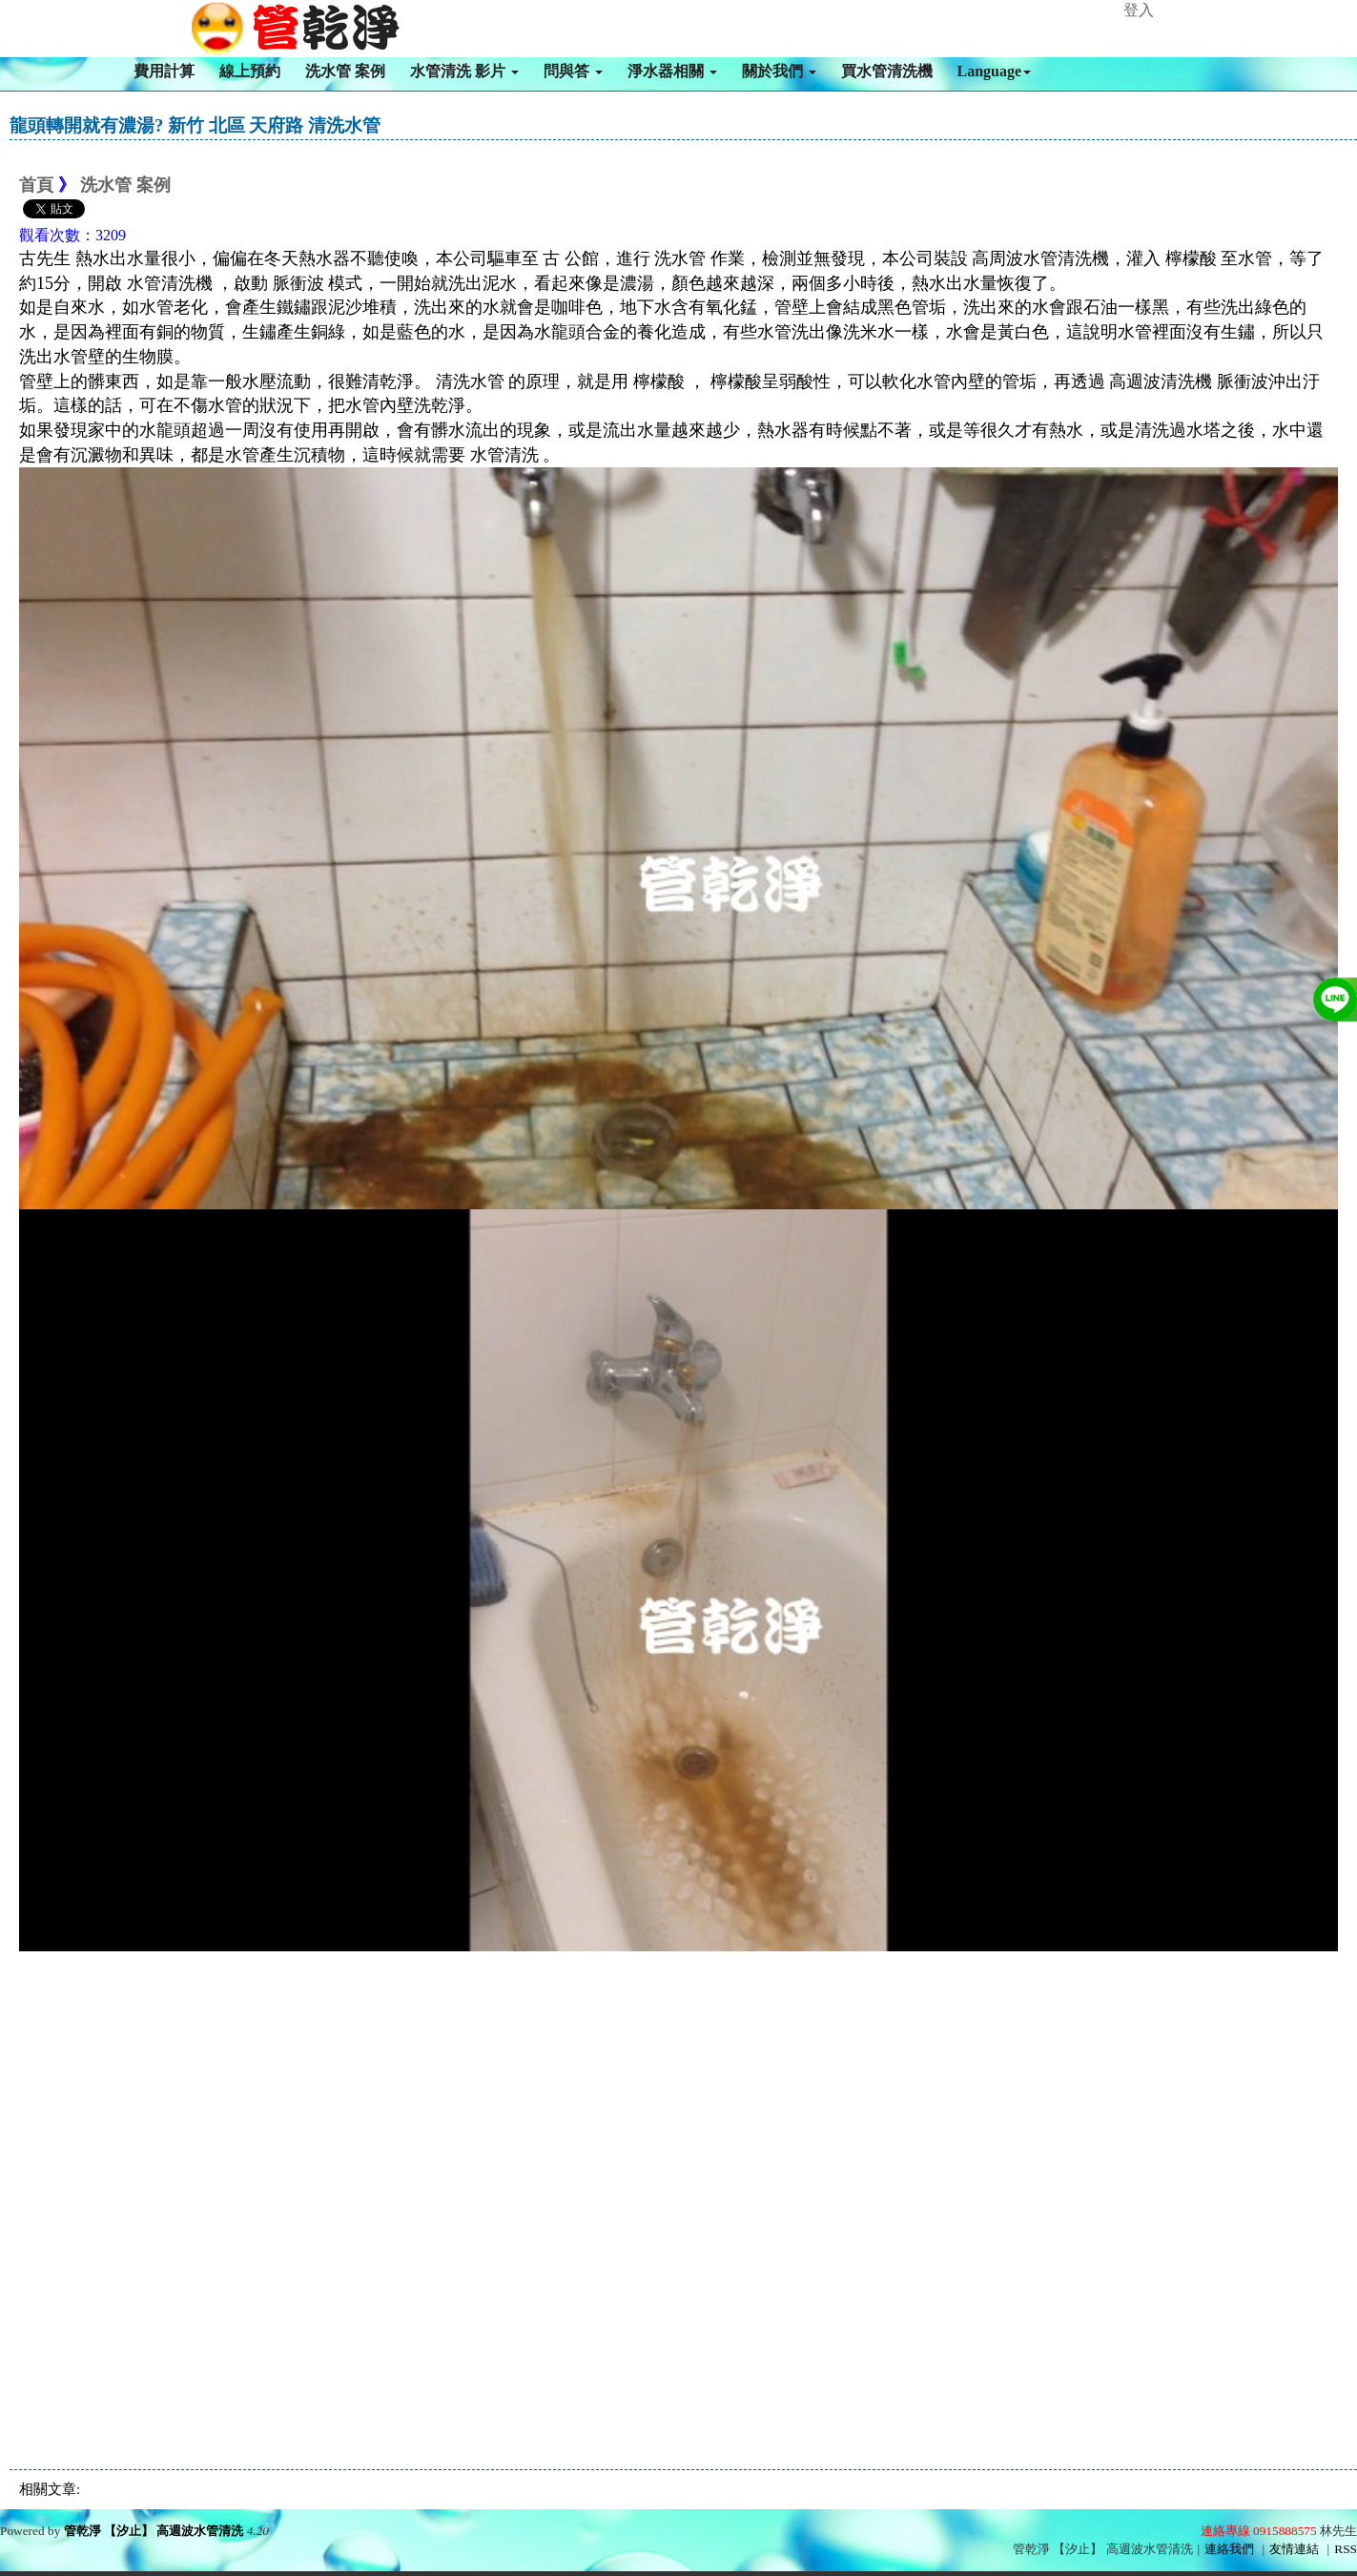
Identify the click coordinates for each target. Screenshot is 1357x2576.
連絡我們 (1229, 2549)
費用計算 (164, 71)
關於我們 (779, 71)
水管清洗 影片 (464, 71)
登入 (1138, 10)
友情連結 (1294, 2549)
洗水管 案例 (345, 71)
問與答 (573, 71)
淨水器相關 (672, 71)
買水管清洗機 (887, 71)
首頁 (36, 185)
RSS (1345, 2549)
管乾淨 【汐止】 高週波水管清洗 (154, 2531)
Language (994, 71)
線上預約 (249, 71)
